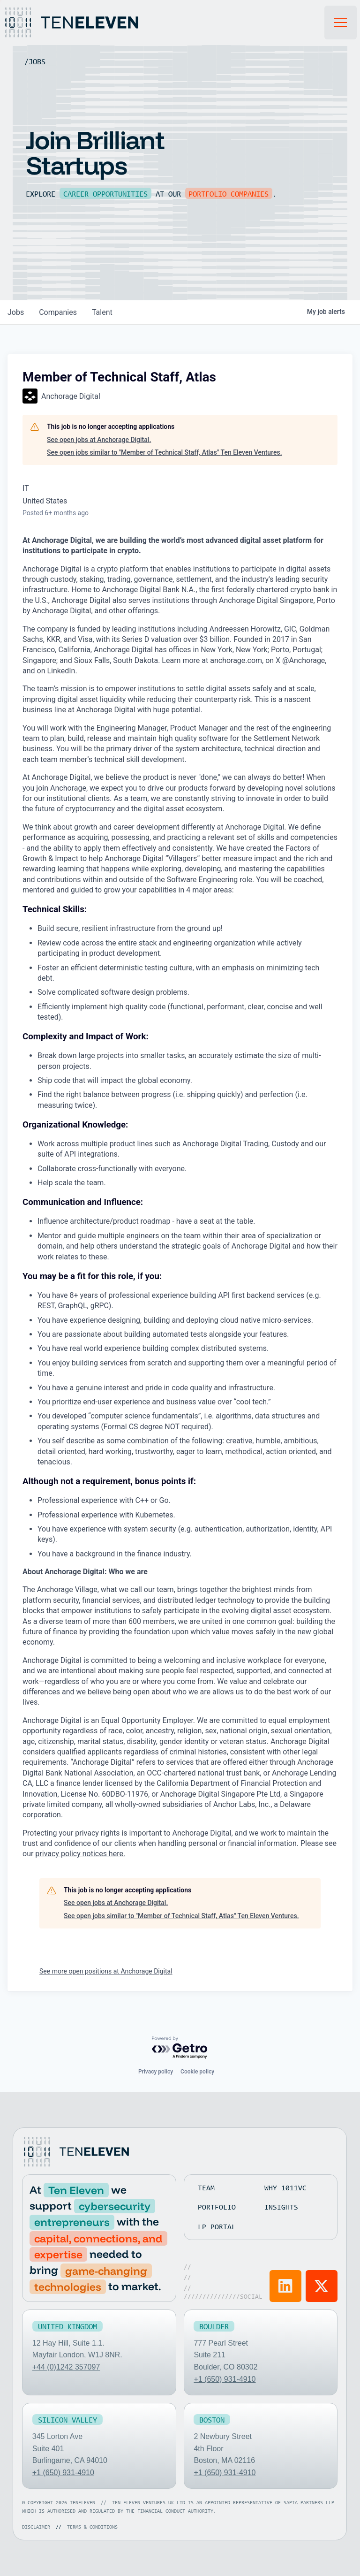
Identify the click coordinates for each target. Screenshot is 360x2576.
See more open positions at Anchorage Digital (105, 1971)
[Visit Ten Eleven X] (322, 2286)
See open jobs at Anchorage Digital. (99, 439)
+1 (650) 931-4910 (225, 2379)
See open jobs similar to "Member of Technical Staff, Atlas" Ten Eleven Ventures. (164, 452)
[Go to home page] (75, 2152)
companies (58, 312)
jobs (16, 312)
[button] (340, 22)
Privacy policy (155, 2071)
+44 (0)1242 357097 (66, 2367)
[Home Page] (82, 23)
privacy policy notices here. (80, 1853)
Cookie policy (197, 2071)
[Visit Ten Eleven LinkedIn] (285, 2286)
